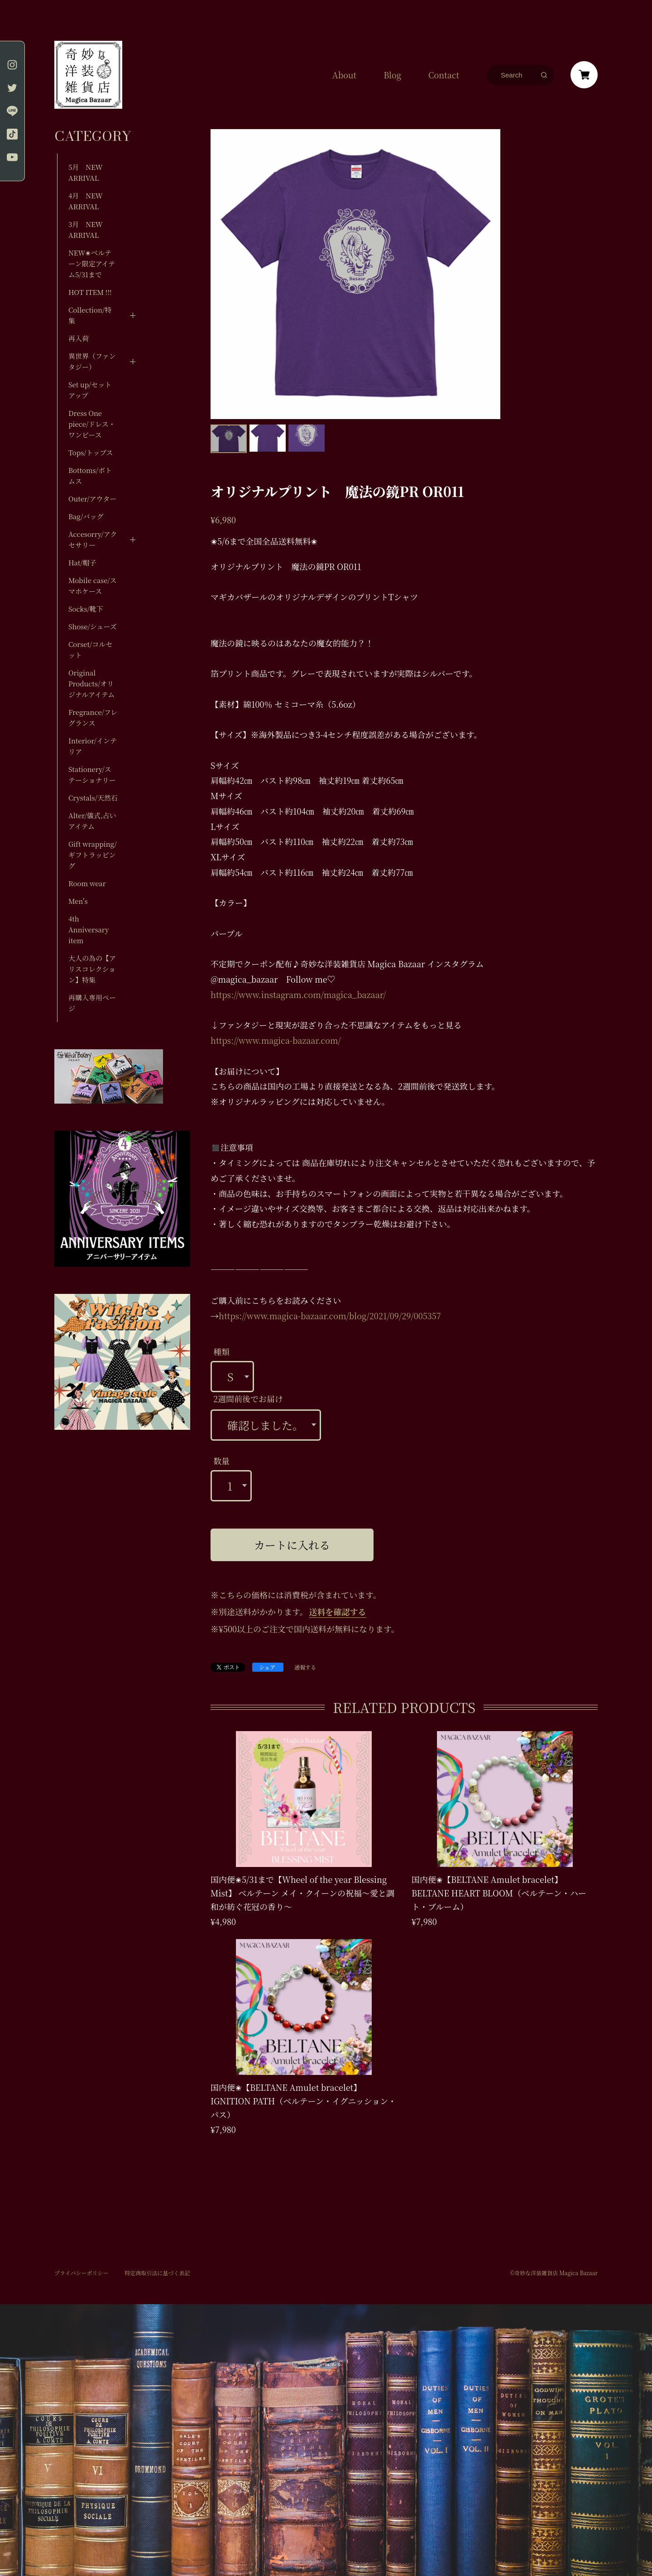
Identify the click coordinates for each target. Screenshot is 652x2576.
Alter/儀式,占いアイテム (92, 820)
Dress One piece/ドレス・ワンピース (91, 423)
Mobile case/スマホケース (92, 585)
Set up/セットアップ (89, 390)
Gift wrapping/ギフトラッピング (92, 854)
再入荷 (78, 338)
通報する (305, 1667)
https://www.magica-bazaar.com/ (276, 1040)
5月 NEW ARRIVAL (85, 172)
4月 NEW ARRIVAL (85, 201)
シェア (267, 1667)
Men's (77, 901)
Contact (443, 75)
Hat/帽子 (82, 562)
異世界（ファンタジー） (92, 361)
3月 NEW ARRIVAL (85, 229)
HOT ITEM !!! (90, 292)
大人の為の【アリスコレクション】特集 (92, 968)
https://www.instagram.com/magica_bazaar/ (298, 994)
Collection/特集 (89, 315)
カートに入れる (292, 1545)
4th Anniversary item (88, 929)
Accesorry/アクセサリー (92, 539)
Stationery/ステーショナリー (91, 774)
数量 (221, 1460)
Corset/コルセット (90, 649)
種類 (221, 1351)
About (344, 75)
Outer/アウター (92, 498)
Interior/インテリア (92, 746)
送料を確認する (337, 1611)
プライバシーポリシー (81, 2273)
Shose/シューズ (92, 626)
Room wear (87, 883)
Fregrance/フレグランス (92, 717)
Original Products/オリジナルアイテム (91, 683)
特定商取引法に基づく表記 (157, 2273)
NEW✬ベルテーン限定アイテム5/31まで (91, 263)
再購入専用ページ (92, 1003)
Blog (392, 75)
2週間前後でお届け (248, 1398)
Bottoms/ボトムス (90, 475)
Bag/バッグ (85, 516)
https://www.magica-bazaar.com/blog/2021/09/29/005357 (330, 1316)
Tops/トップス (90, 452)
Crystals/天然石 (93, 797)
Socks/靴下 (85, 608)
